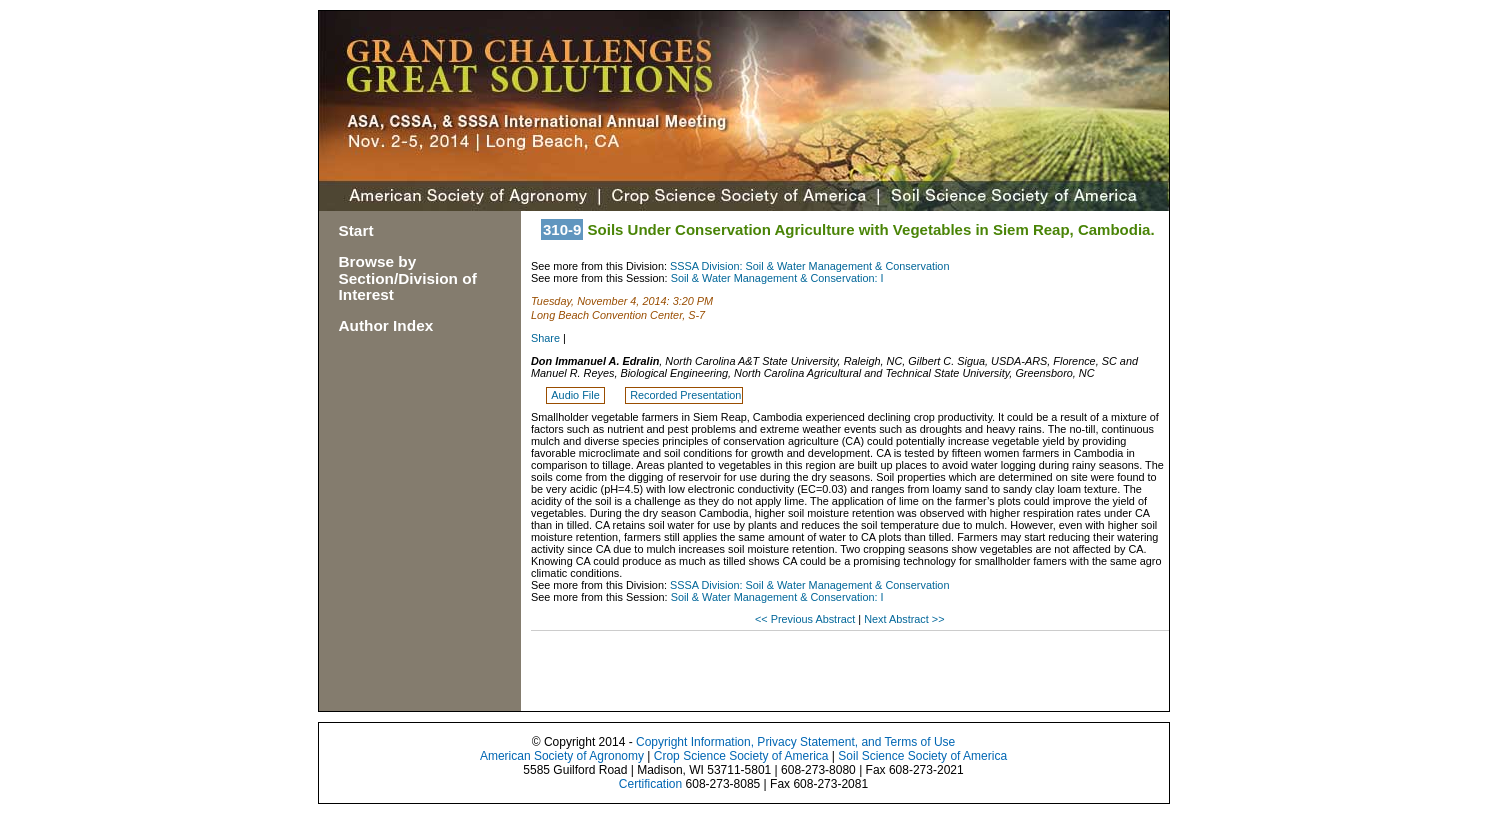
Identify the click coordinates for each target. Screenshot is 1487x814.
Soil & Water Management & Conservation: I (777, 278)
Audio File (576, 395)
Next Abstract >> (904, 619)
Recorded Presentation (685, 395)
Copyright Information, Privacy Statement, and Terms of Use (795, 742)
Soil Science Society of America (922, 756)
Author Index (386, 325)
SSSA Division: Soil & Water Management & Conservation (809, 266)
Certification (650, 784)
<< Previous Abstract (806, 619)
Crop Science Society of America (741, 756)
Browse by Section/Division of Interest (408, 278)
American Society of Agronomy (562, 756)
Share (545, 338)
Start (356, 230)
